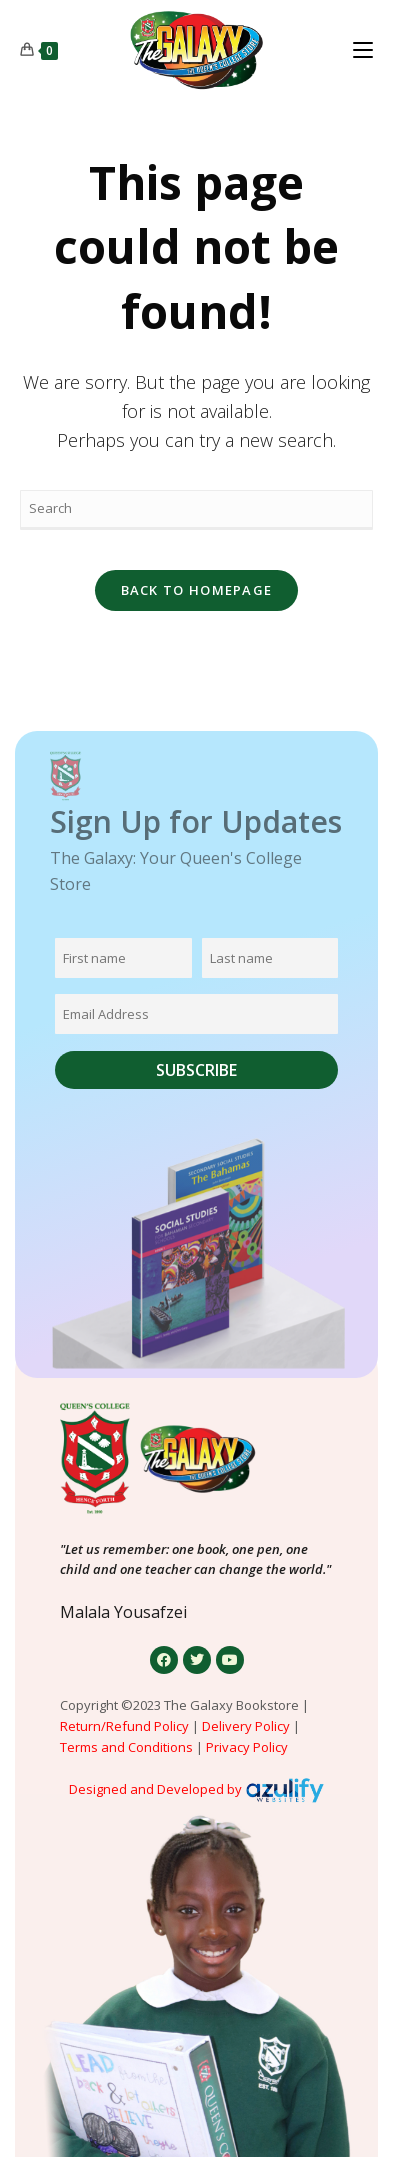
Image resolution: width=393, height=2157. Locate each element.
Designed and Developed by (155, 1789)
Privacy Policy (248, 1747)
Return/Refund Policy (124, 1726)
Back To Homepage (197, 590)
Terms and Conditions (126, 1747)
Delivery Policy (246, 1726)
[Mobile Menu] (363, 50)
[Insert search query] (197, 510)
